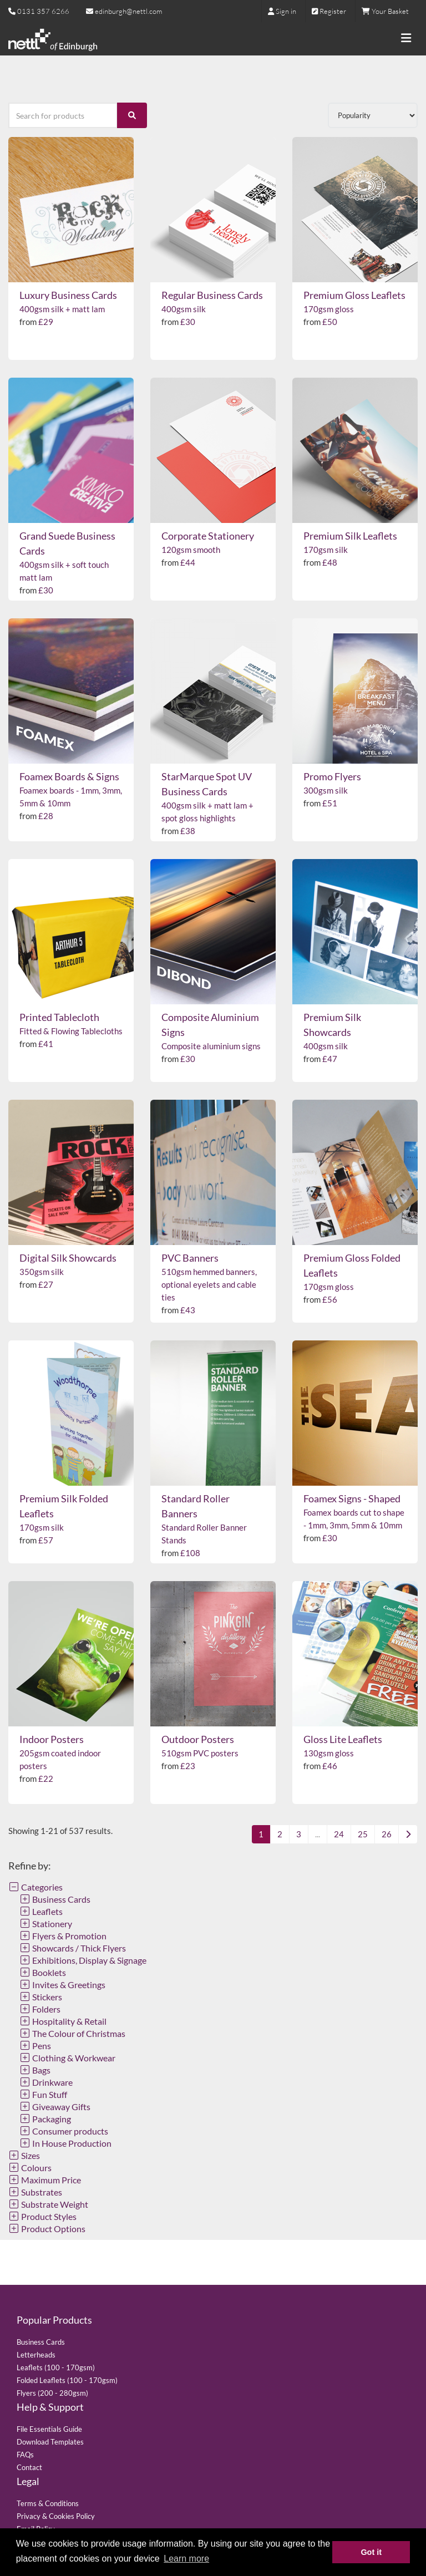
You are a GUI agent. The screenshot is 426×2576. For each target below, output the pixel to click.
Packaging (45, 2118)
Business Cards (54, 1899)
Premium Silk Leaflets (350, 536)
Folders (39, 2009)
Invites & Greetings (62, 1984)
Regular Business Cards (212, 295)
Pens (35, 2045)
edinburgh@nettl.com (124, 11)
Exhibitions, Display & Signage (82, 1960)
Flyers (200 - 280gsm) (52, 2393)
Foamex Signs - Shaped (351, 1498)
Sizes (24, 2155)
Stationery (45, 1923)
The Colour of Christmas (72, 2033)
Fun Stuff (43, 2094)
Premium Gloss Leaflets (354, 295)
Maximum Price (44, 2179)
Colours (30, 2167)
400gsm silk (183, 309)
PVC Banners (190, 1258)
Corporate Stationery (207, 536)
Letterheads (36, 2354)
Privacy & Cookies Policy (56, 2516)
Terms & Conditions (48, 2503)
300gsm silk (325, 790)
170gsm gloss (328, 309)
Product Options (46, 2228)
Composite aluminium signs (211, 1046)
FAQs (25, 2454)
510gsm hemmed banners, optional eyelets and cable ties (209, 1284)
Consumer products (63, 2131)
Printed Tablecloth (59, 1017)
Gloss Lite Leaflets (342, 1739)
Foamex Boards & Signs (69, 776)
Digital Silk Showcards (67, 1258)
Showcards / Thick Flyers (72, 1948)
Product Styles (42, 2216)
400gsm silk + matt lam (62, 309)
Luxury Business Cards (68, 295)
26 (387, 1834)
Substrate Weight (48, 2204)
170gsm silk (325, 550)
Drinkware (46, 2082)
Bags (34, 2070)
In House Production (65, 2143)
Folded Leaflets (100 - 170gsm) (67, 2380)
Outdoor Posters (197, 1739)
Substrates (35, 2192)
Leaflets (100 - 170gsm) (56, 2367)
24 (339, 1834)
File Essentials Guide (49, 2429)
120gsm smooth (190, 550)
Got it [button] (371, 2552)
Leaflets (41, 1911)
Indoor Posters (51, 1739)
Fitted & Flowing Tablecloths (71, 1031)
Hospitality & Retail (62, 2021)
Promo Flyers (332, 776)
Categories (35, 1887)
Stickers (40, 1996)
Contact (29, 2467)
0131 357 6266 (43, 11)
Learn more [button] (186, 2558)
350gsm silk (41, 1272)
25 (363, 1834)
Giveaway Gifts (54, 2106)
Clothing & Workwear (67, 2057)
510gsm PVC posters (200, 1753)
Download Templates (50, 2441)
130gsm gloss (328, 1753)
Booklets (42, 1972)
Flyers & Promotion (62, 1935)
